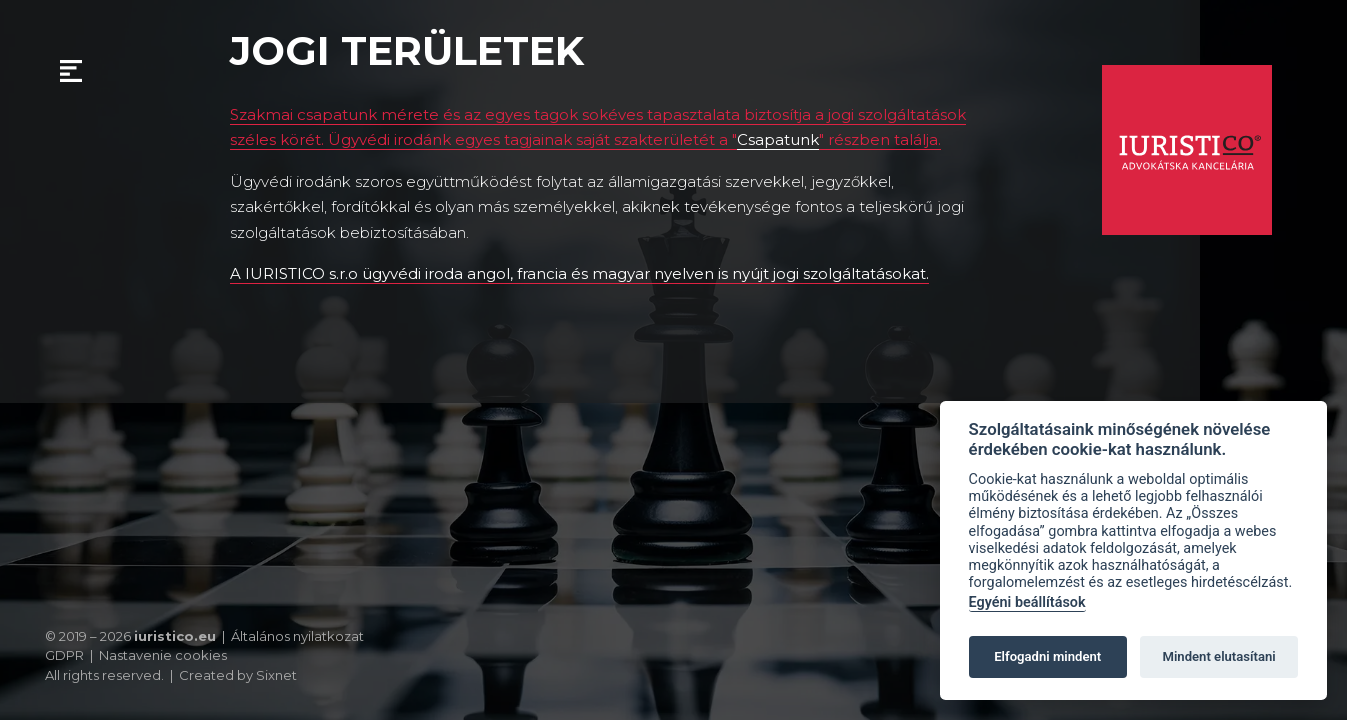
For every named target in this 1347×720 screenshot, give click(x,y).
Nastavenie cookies (163, 655)
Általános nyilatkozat (297, 636)
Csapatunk (778, 139)
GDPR (64, 655)
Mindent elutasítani (1218, 656)
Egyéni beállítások (1027, 602)
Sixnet (276, 675)
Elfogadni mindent (1047, 656)
